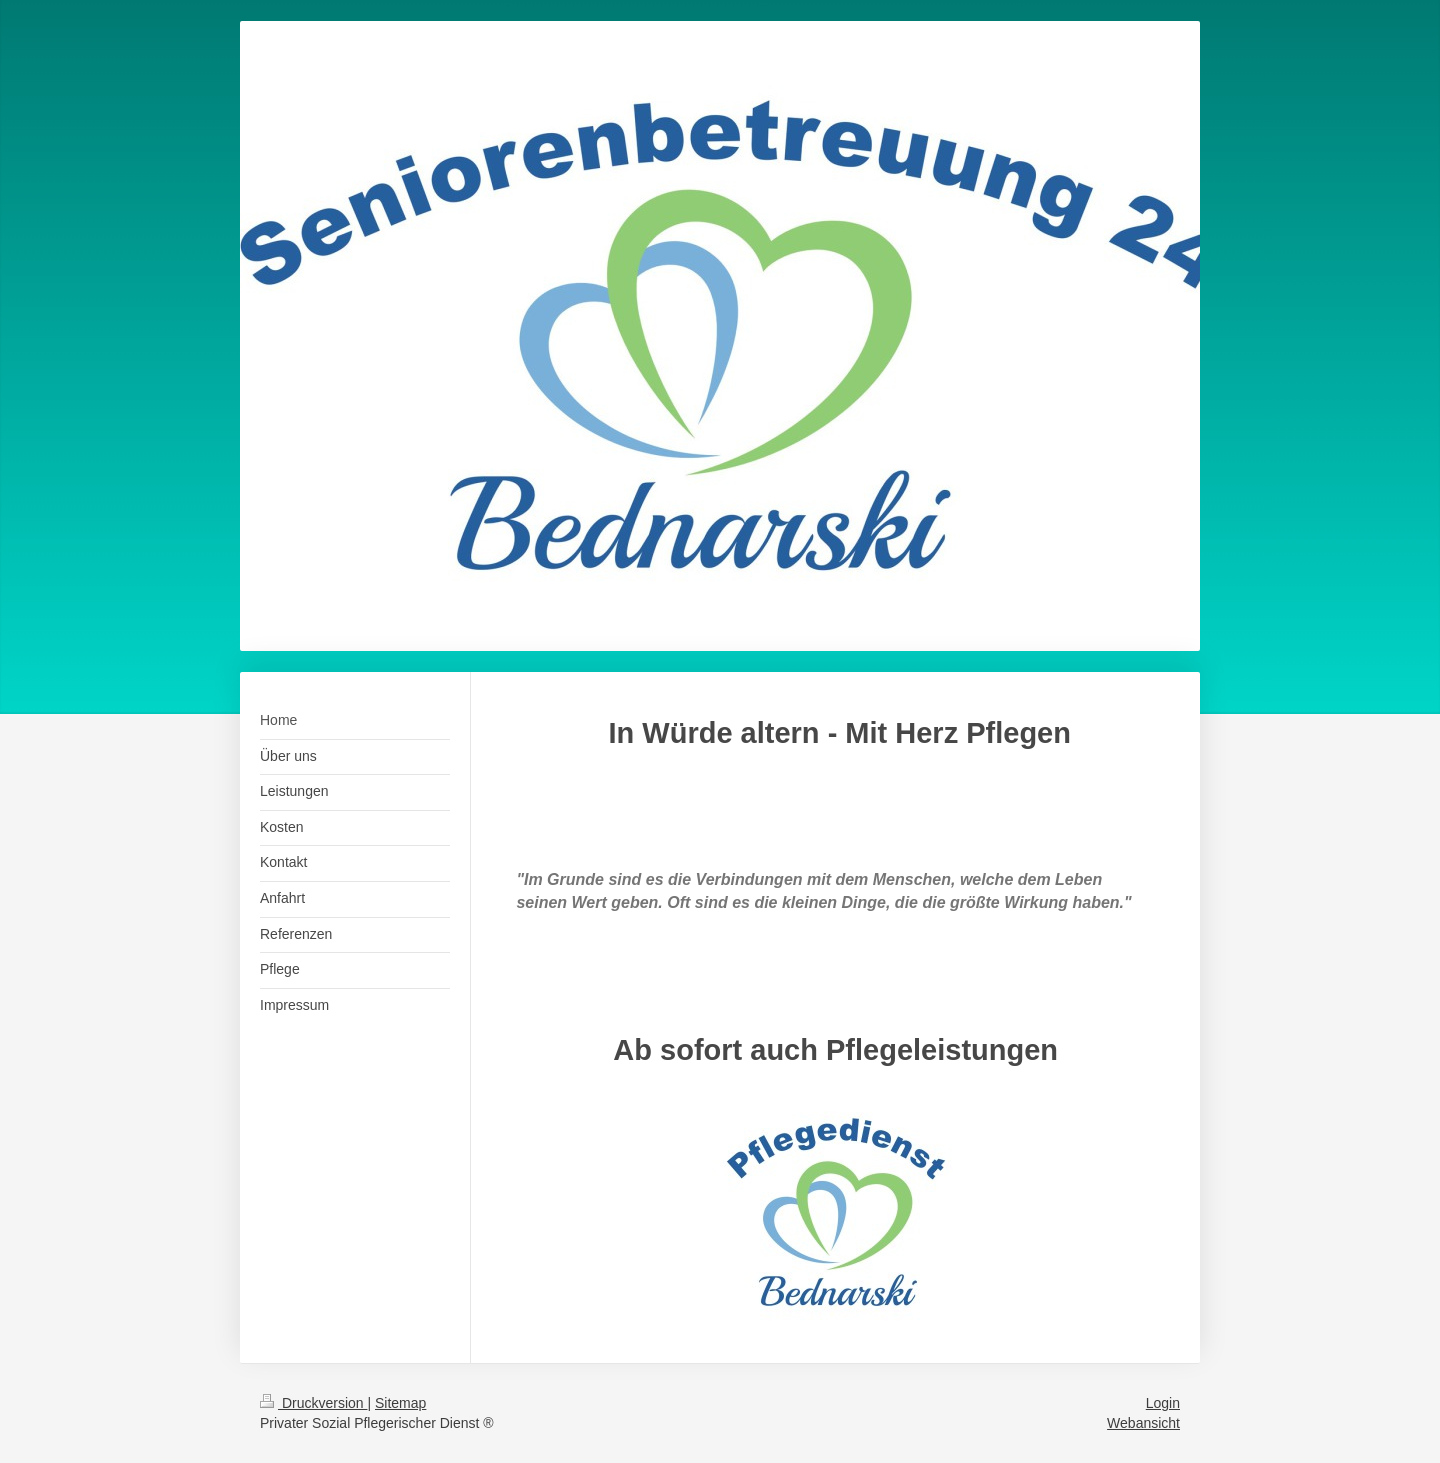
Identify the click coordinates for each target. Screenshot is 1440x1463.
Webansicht (1143, 1423)
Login (1163, 1403)
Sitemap (400, 1403)
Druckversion (313, 1403)
